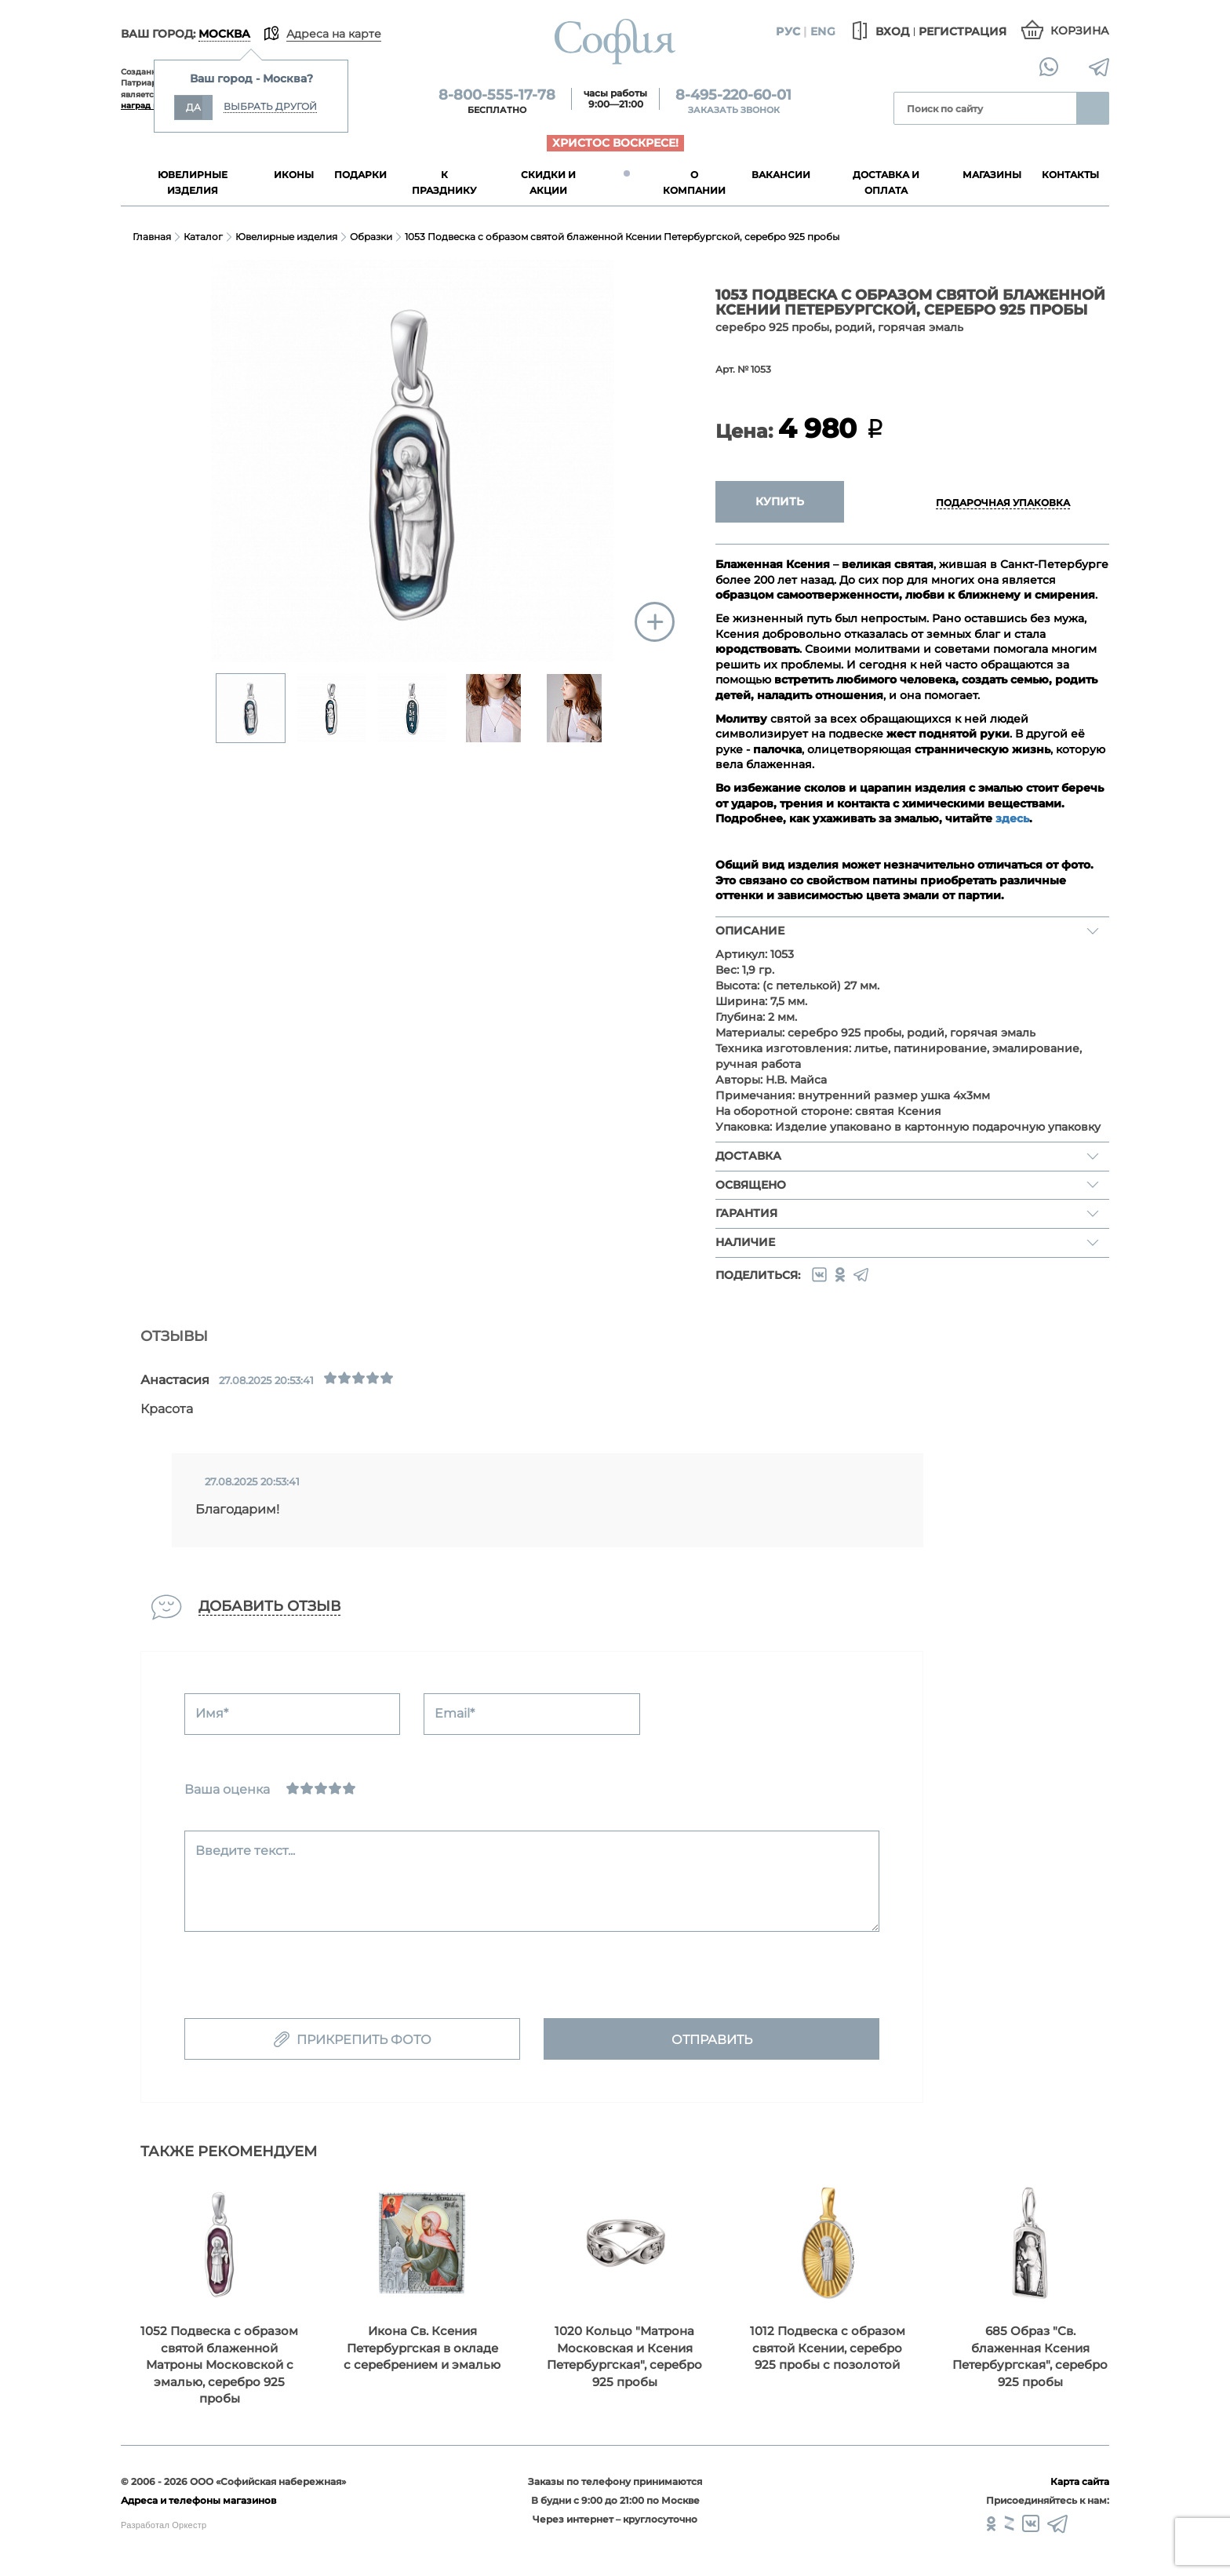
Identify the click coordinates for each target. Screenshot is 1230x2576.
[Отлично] (349, 1788)
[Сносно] (306, 1788)
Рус (788, 31)
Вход (878, 31)
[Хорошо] (335, 1788)
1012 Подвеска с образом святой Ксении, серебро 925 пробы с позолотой (827, 2347)
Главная (152, 236)
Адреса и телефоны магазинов (198, 2500)
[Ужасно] (292, 1788)
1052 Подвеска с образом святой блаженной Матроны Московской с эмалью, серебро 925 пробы (219, 2364)
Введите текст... (245, 1850)
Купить (779, 501)
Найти (1092, 108)
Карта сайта (1079, 2481)
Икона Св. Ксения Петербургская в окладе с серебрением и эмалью (422, 2347)
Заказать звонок (734, 109)
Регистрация (962, 31)
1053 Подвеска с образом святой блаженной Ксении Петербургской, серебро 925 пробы (622, 236)
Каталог (203, 236)
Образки (371, 236)
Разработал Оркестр (163, 2525)
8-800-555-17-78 (497, 95)
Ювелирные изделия (286, 236)
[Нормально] (321, 1788)
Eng (822, 31)
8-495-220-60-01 (733, 95)
